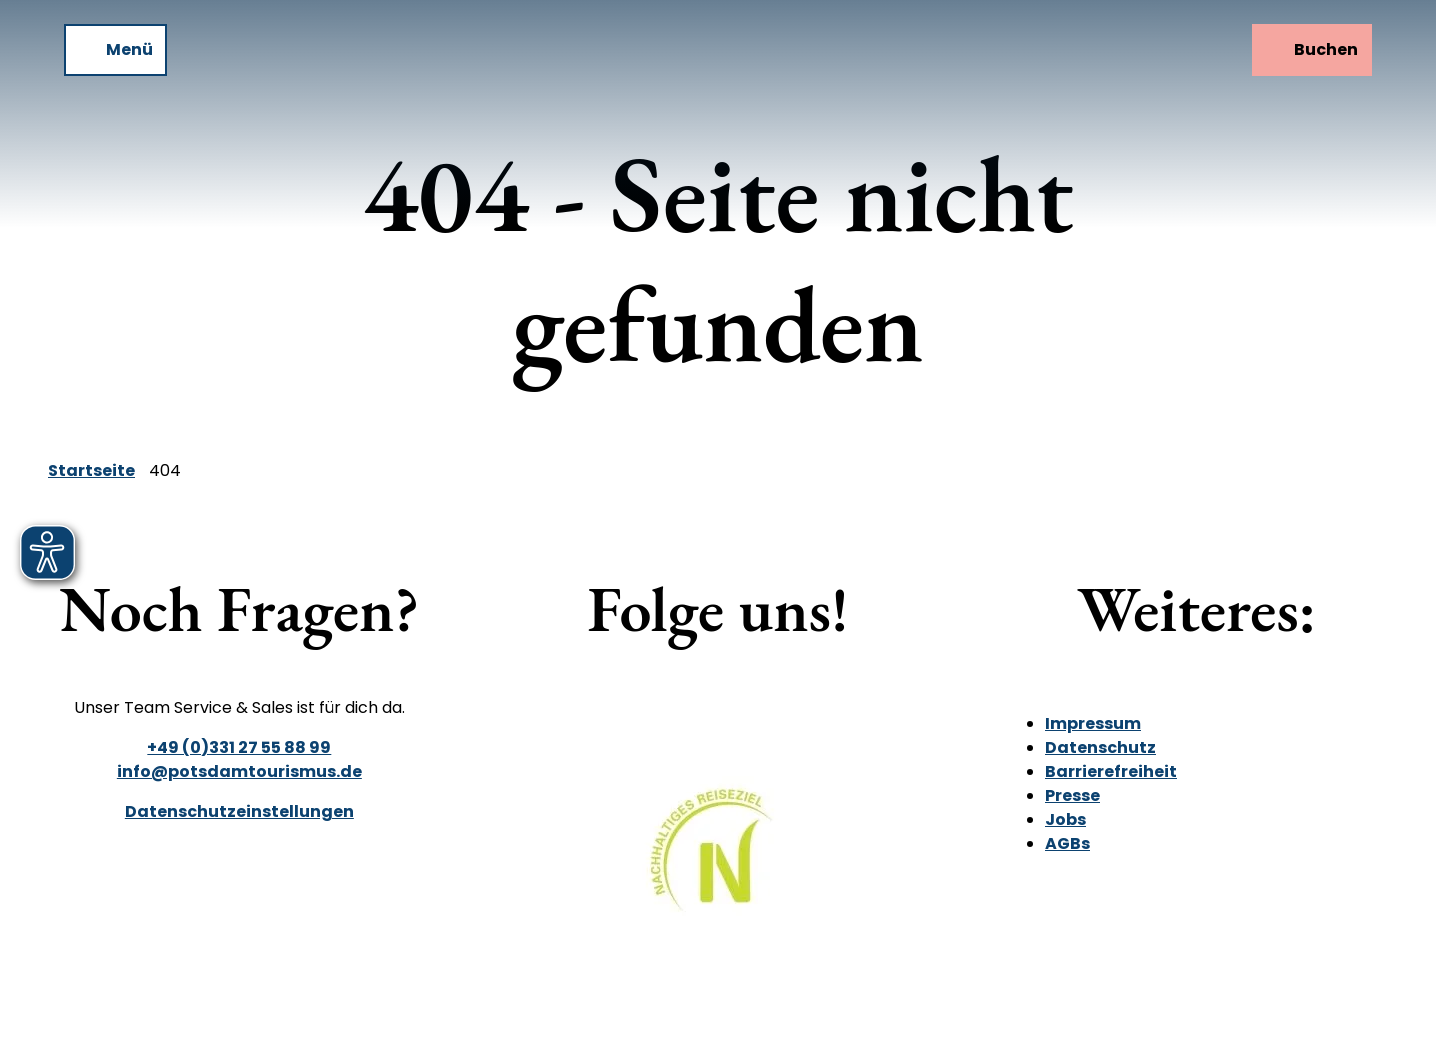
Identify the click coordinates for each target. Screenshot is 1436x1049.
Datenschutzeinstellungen (239, 811)
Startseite (91, 470)
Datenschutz (1100, 747)
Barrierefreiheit (1111, 771)
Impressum (1093, 723)
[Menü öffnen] (115, 50)
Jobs (1065, 819)
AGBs (1067, 843)
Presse (1072, 795)
